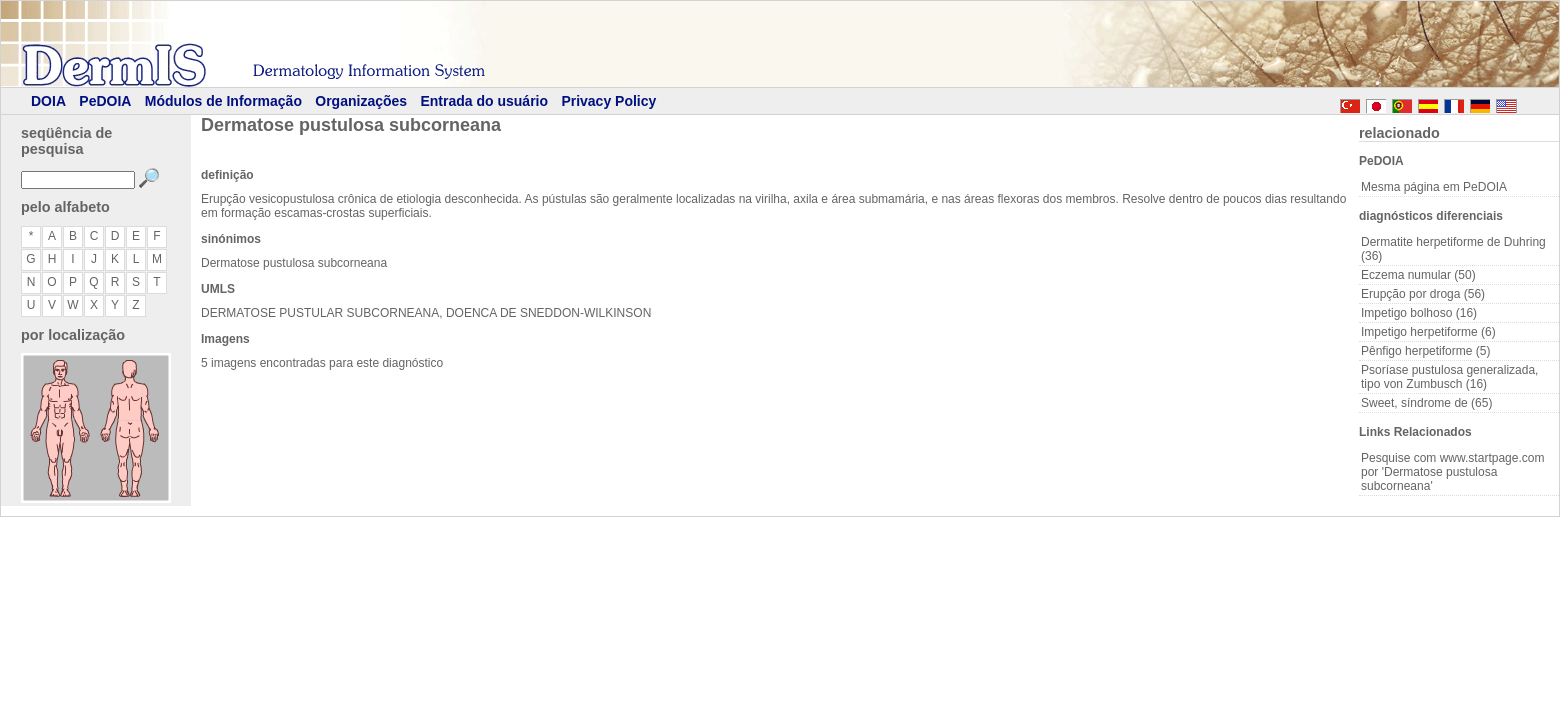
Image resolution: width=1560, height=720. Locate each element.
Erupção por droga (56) (1423, 294)
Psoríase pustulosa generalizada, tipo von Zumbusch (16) (1449, 377)
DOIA (48, 101)
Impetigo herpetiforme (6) (1428, 332)
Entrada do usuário (484, 101)
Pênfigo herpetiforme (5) (1425, 351)
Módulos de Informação (223, 101)
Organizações (361, 101)
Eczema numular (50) (1418, 275)
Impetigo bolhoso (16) (1419, 313)
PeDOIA (105, 101)
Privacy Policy (608, 101)
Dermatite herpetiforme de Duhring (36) (1453, 249)
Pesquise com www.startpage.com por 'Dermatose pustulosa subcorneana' (1452, 472)
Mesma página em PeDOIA (1434, 187)
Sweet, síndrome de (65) (1426, 403)
